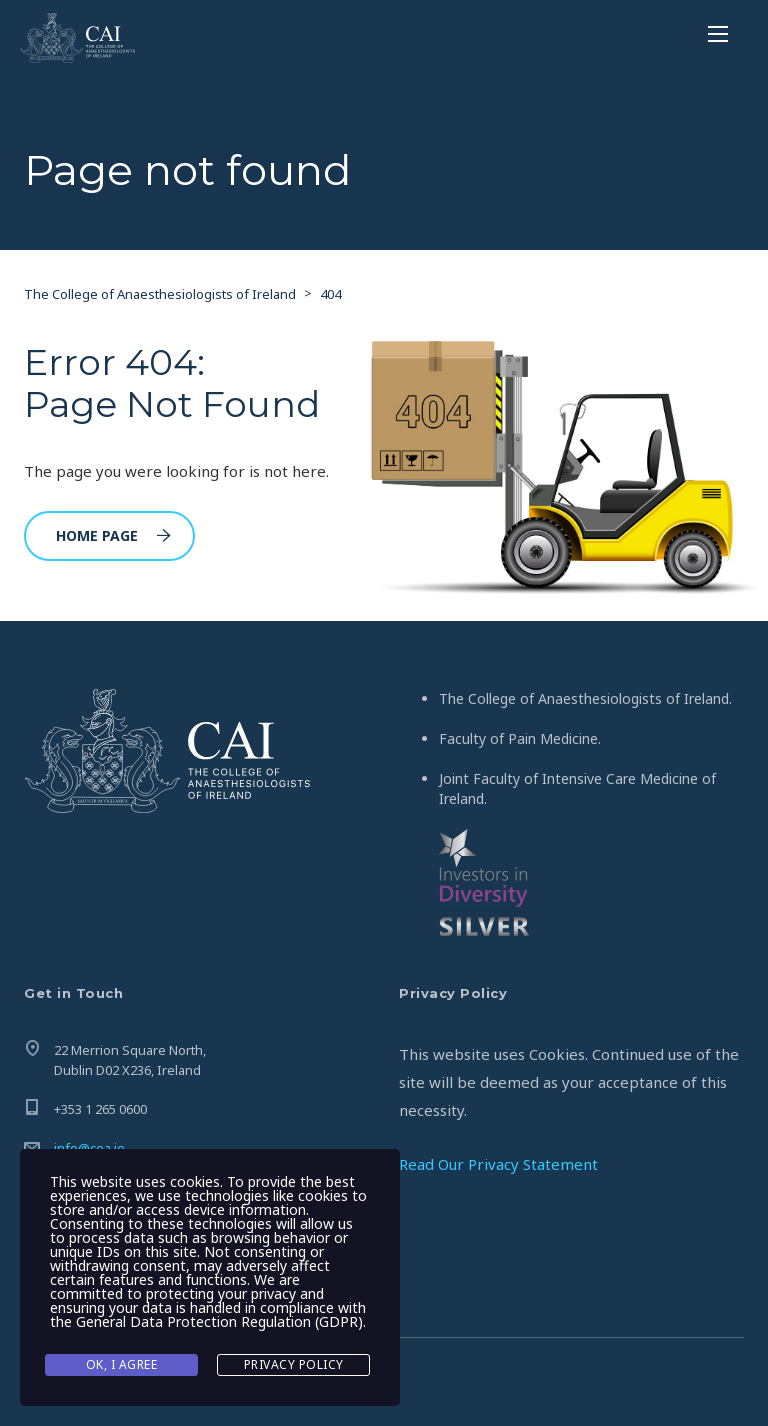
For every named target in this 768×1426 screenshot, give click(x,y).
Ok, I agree (122, 1364)
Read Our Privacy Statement (498, 1164)
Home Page (113, 535)
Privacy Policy (294, 1364)
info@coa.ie (89, 1148)
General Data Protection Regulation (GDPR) (219, 1321)
